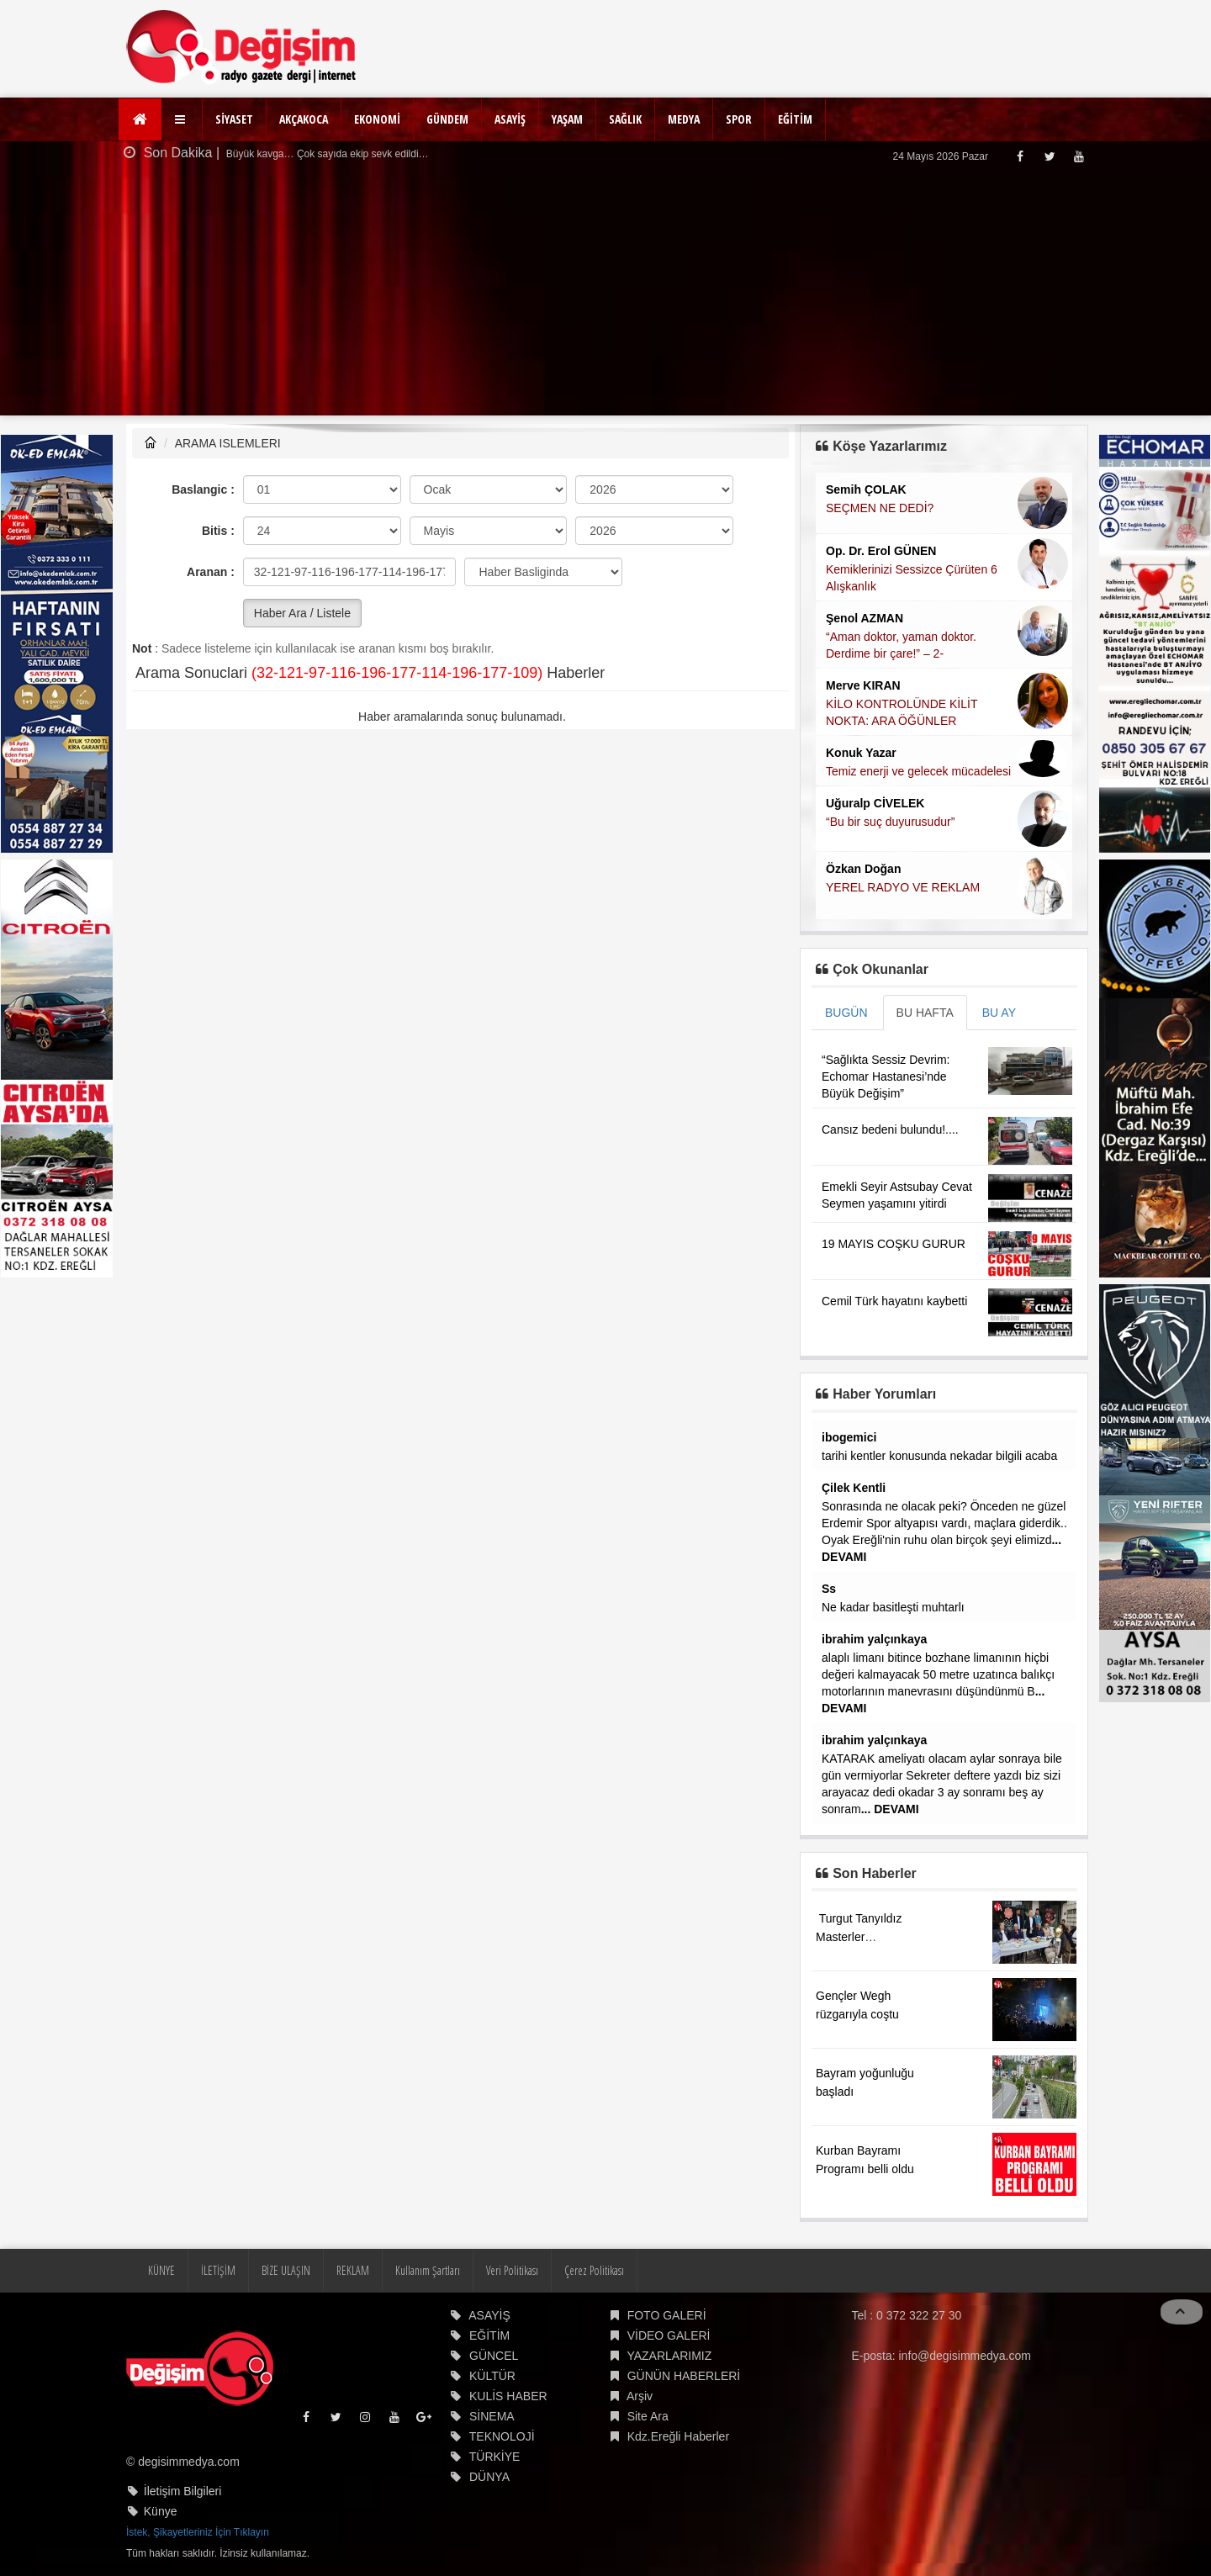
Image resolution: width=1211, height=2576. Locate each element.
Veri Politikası (512, 2270)
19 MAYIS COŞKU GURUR (893, 1244)
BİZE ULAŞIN (286, 2270)
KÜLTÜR (492, 2376)
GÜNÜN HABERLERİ (684, 2376)
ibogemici (849, 1437)
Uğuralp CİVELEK (875, 803)
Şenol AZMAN (864, 618)
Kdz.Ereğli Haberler (678, 2436)
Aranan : (211, 572)
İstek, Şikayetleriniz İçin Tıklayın (197, 2532)
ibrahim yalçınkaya (874, 1639)
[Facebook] (1019, 156)
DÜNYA (489, 2476)
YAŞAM (567, 119)
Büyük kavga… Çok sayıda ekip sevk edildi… (326, 154)
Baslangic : (203, 489)
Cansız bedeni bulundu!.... (890, 1129)
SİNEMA (492, 2416)
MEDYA (684, 119)
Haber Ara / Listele (302, 613)
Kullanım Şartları (427, 2270)
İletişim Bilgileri (183, 2491)
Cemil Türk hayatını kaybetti (894, 1301)
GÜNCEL (493, 2355)
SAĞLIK (625, 119)
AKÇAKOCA (303, 119)
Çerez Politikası (594, 2270)
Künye (160, 2511)
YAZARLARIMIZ (669, 2355)
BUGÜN (846, 1012)
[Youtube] (1078, 156)
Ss (829, 1588)
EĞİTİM (795, 119)
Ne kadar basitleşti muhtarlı (893, 1607)
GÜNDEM (447, 119)
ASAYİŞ (510, 119)
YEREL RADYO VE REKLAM (903, 887)
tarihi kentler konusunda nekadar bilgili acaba (939, 1456)
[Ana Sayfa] (140, 119)
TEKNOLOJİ (502, 2436)
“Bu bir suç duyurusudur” (890, 821)
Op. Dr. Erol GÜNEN (881, 551)
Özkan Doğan (863, 868)
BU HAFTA (925, 1012)
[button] (182, 119)
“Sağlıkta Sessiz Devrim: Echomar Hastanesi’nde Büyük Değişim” (885, 1076)
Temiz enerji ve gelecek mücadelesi (918, 771)
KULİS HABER (508, 2396)
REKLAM (352, 2270)
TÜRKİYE (495, 2456)
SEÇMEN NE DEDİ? (879, 508)
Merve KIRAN (863, 685)
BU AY (999, 1012)
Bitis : (218, 530)
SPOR (739, 119)
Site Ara (648, 2416)
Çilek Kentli (854, 1487)
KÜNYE (161, 2270)
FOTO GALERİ (666, 2315)
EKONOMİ (377, 119)
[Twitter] (1049, 156)
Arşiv (640, 2396)
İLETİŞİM (218, 2270)
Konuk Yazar (861, 752)
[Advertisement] (605, 297)
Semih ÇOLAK (866, 489)
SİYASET (234, 119)
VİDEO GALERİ (669, 2335)
